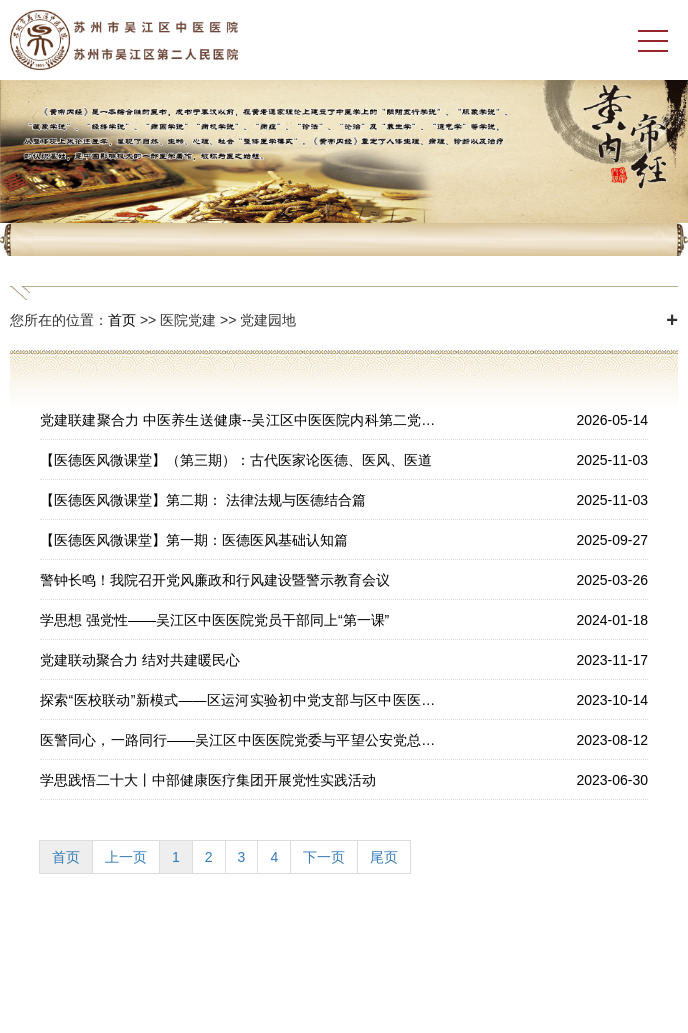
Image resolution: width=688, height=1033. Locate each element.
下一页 (324, 857)
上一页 (126, 857)
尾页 (384, 857)
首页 (122, 320)
